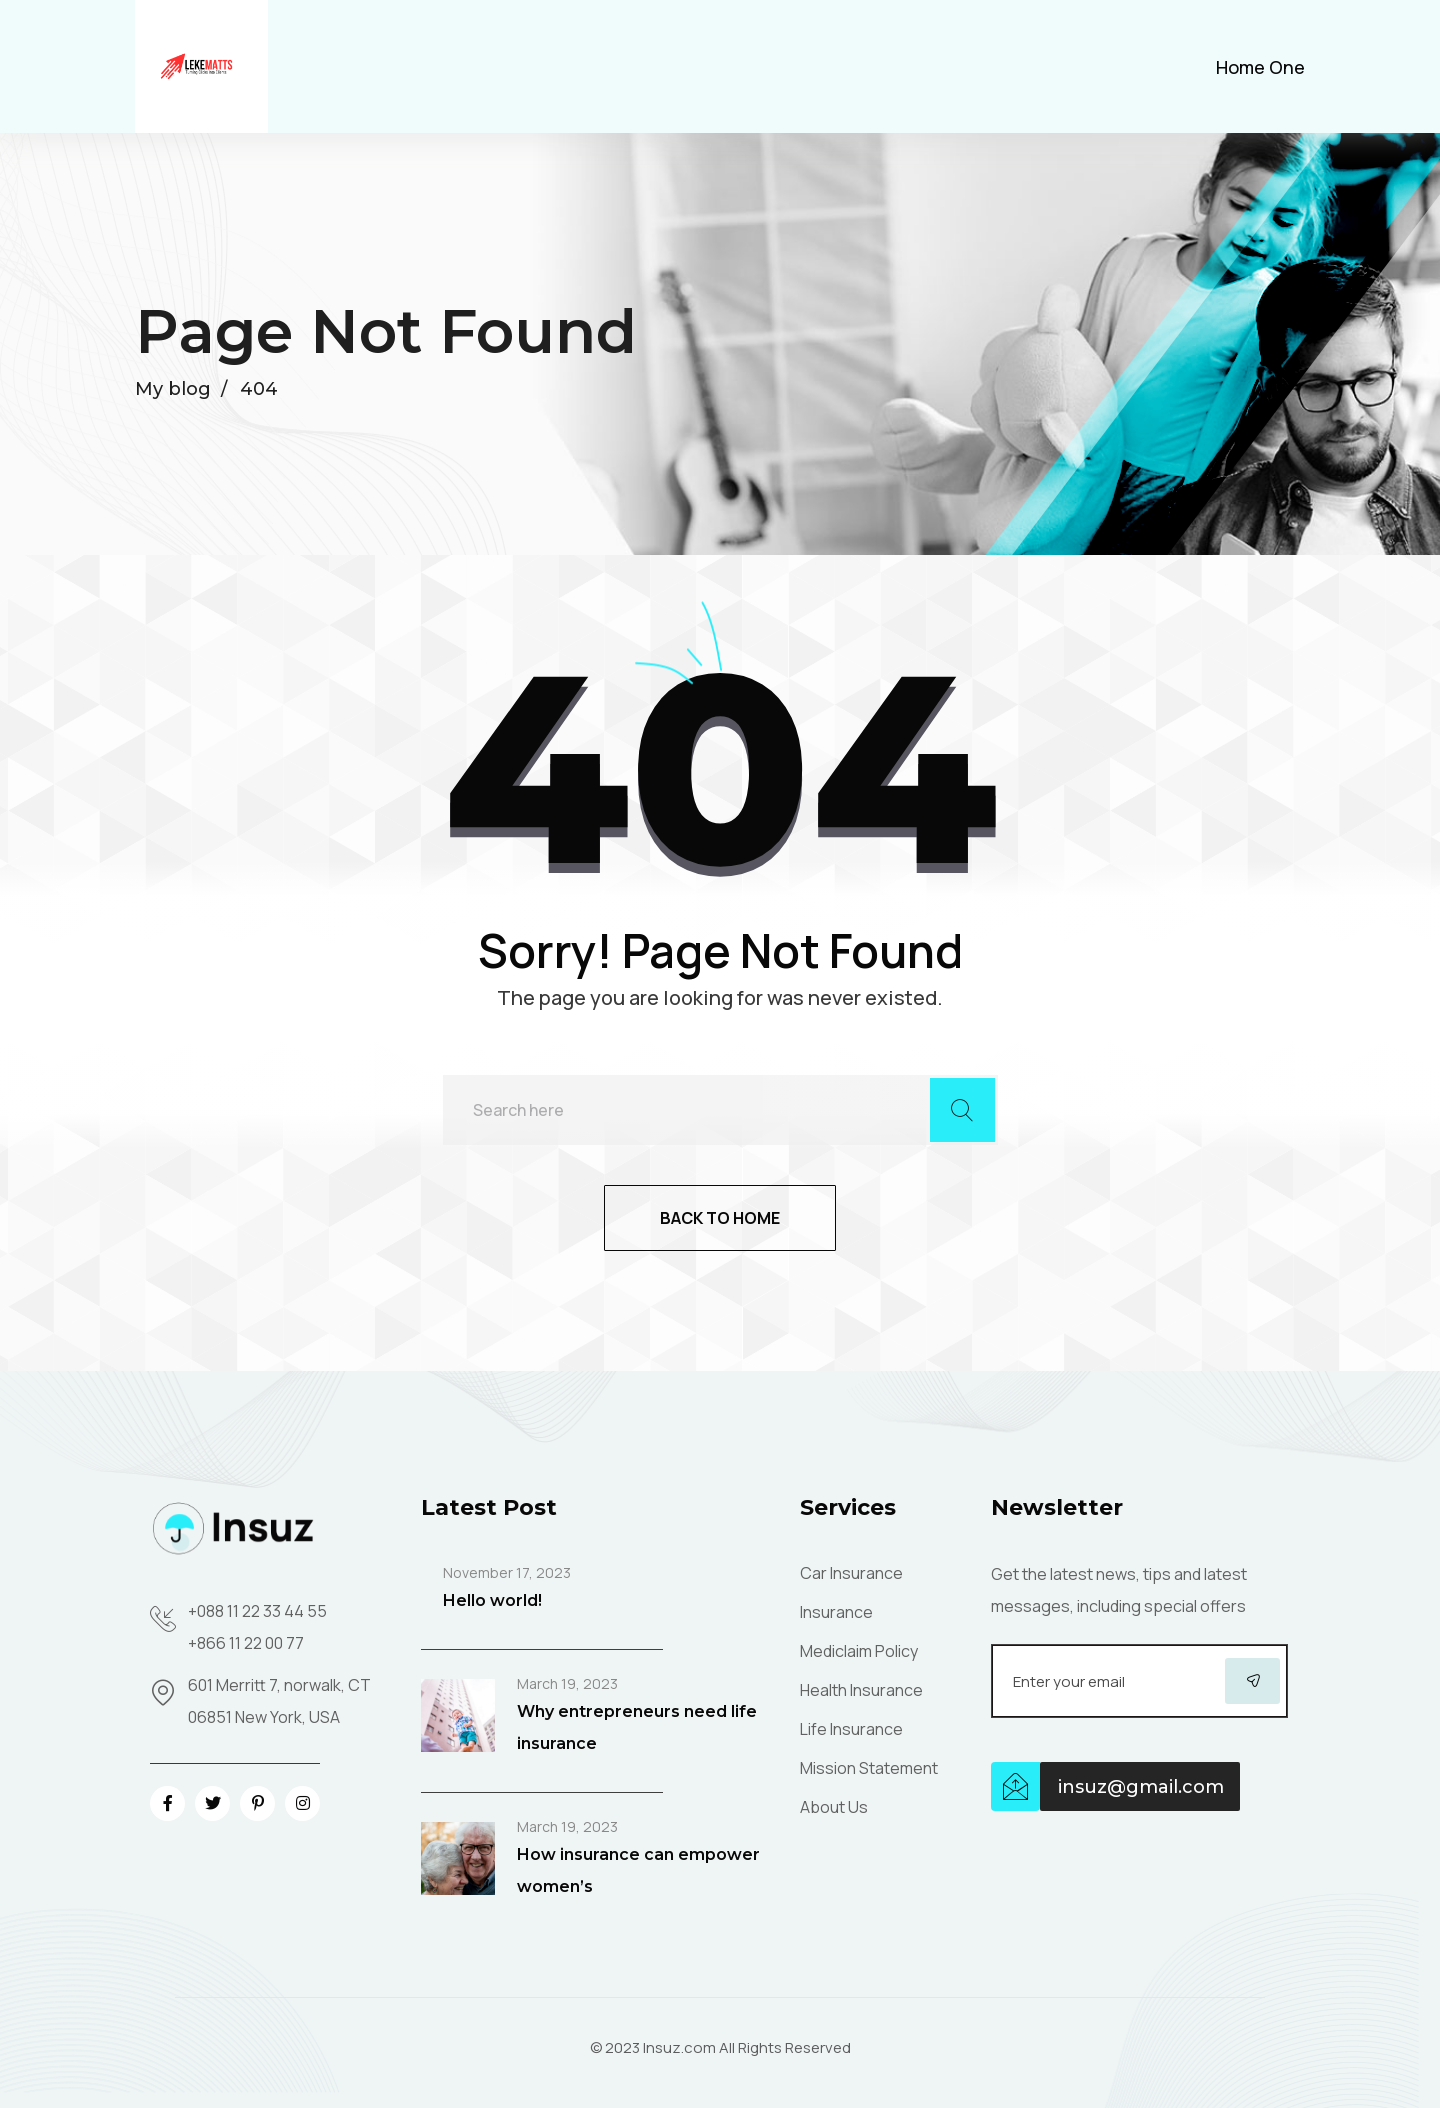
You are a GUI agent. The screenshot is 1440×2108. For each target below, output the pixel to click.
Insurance (836, 1612)
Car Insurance (851, 1573)
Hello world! (492, 1600)
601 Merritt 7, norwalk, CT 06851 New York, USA (279, 1701)
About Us (834, 1807)
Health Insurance (861, 1690)
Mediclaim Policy (859, 1651)
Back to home (720, 1218)
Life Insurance (851, 1729)
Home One (1260, 67)
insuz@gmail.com (1141, 1787)
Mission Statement (869, 1768)
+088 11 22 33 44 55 (257, 1611)
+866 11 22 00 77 (246, 1643)
